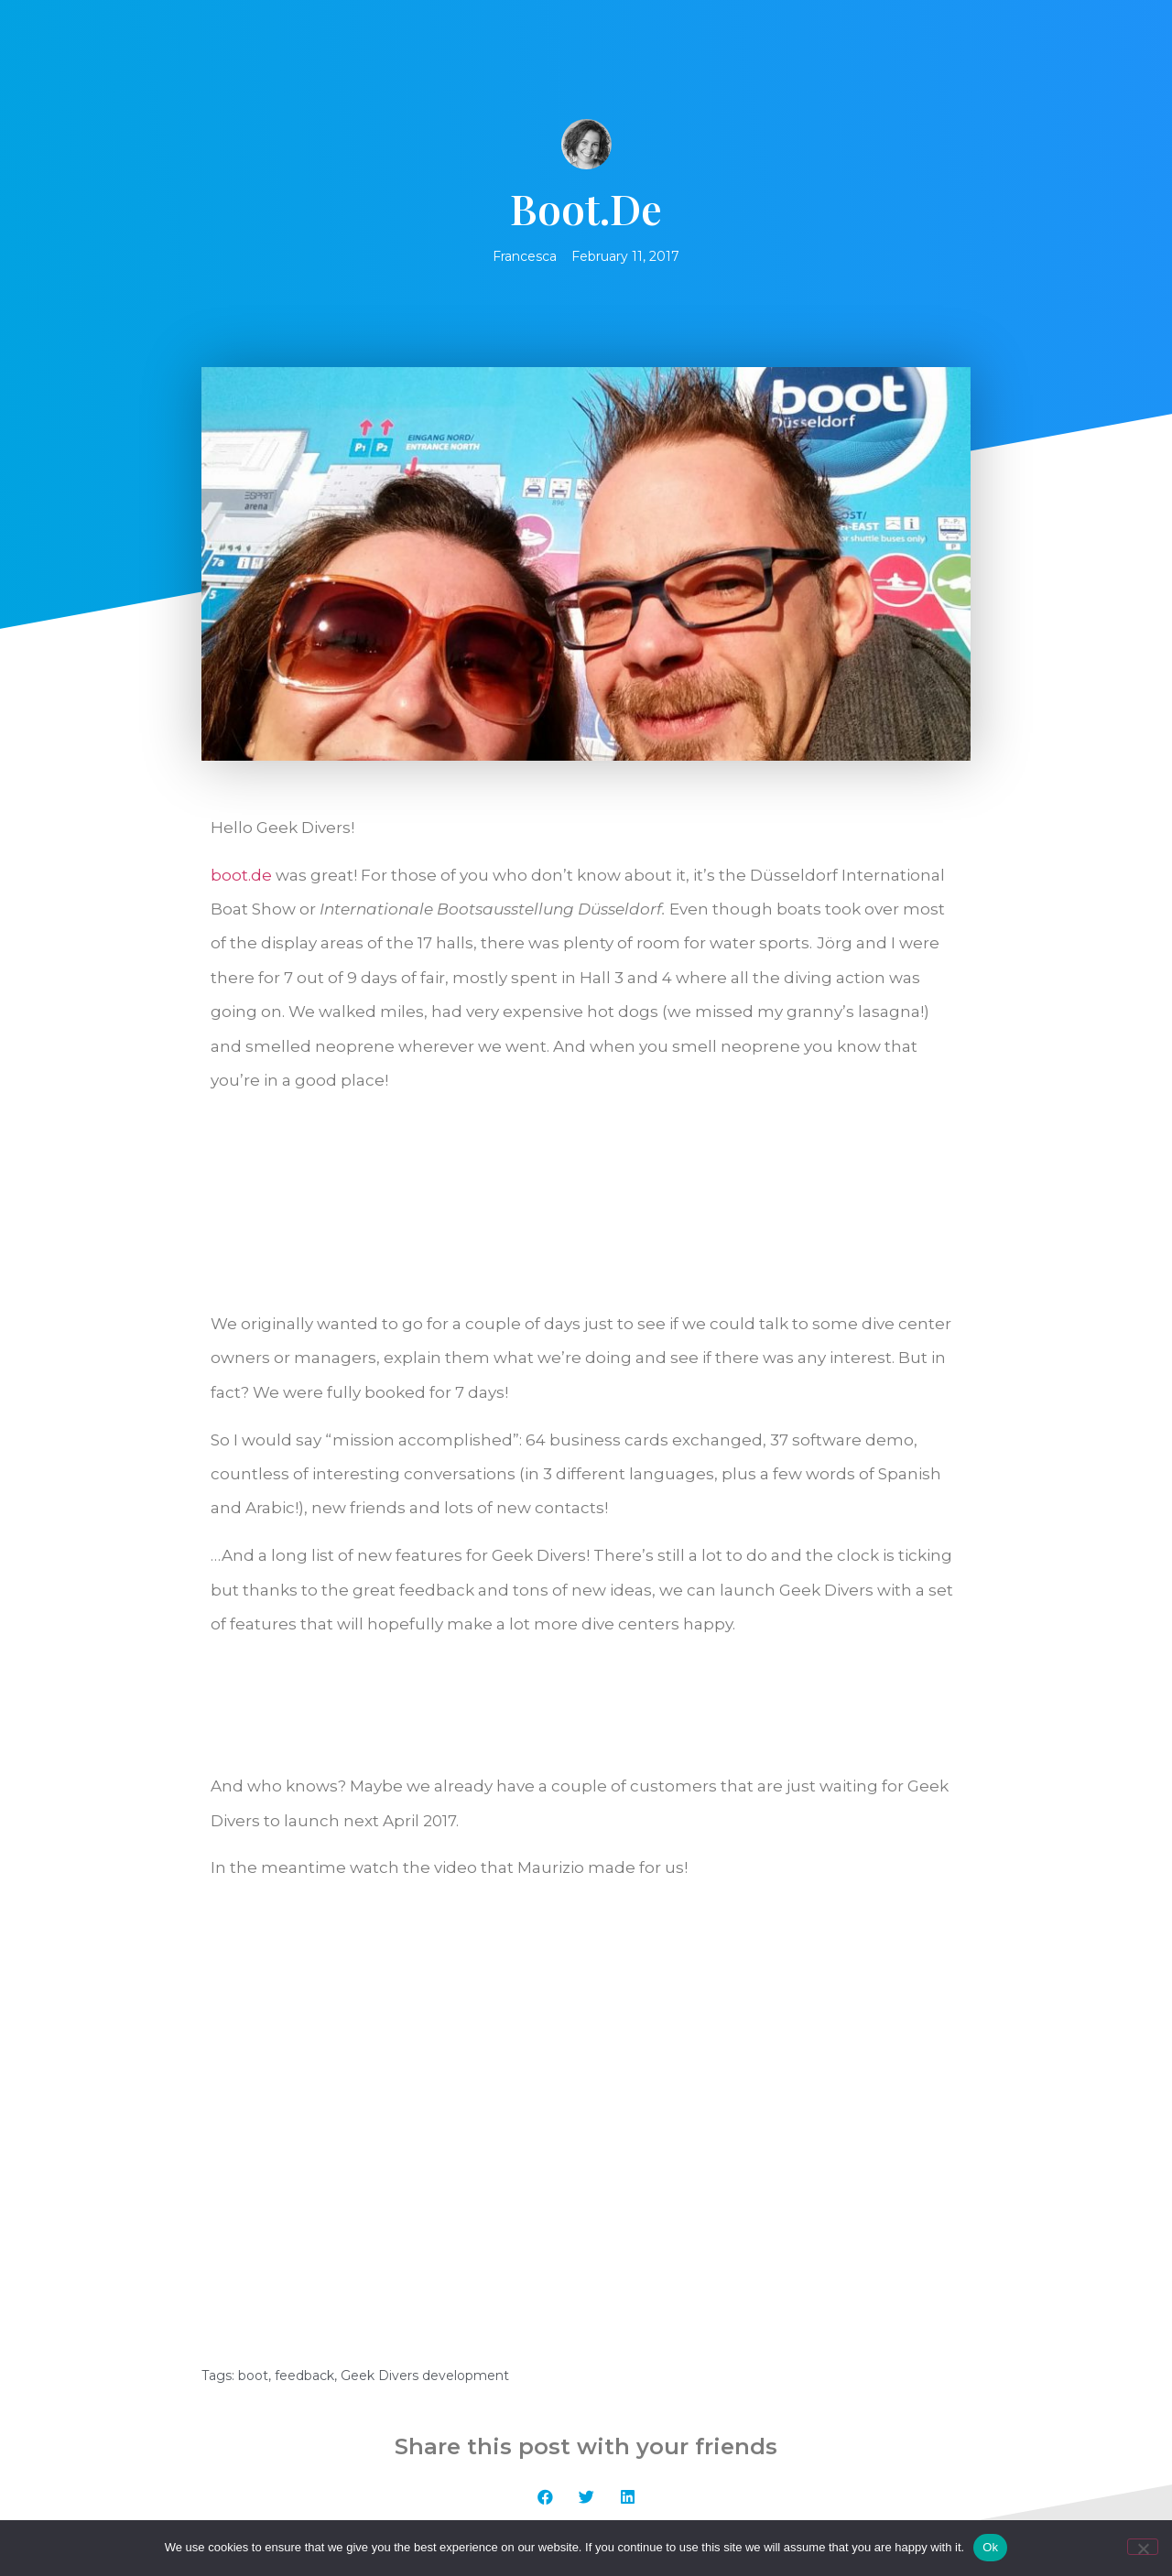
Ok (990, 2547)
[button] (545, 2262)
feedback (304, 2141)
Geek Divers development (425, 2141)
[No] (1142, 2546)
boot (253, 2141)
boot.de (241, 875)
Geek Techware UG (800, 2486)
